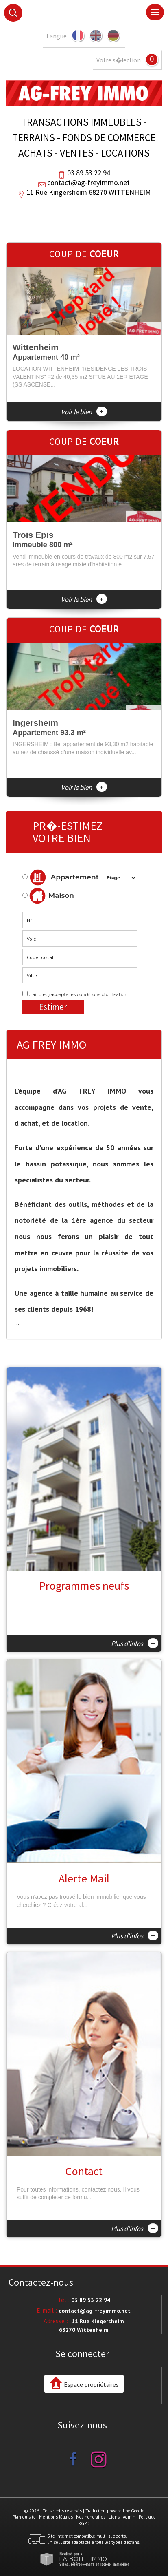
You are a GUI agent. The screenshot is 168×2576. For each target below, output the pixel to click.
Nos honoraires (90, 2517)
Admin (129, 2517)
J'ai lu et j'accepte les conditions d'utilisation (78, 994)
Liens (114, 2517)
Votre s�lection (118, 60)
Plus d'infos (134, 1643)
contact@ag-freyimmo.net (88, 182)
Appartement (60, 877)
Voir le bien (84, 411)
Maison (51, 896)
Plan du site (24, 2517)
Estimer (53, 1006)
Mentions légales (56, 2517)
